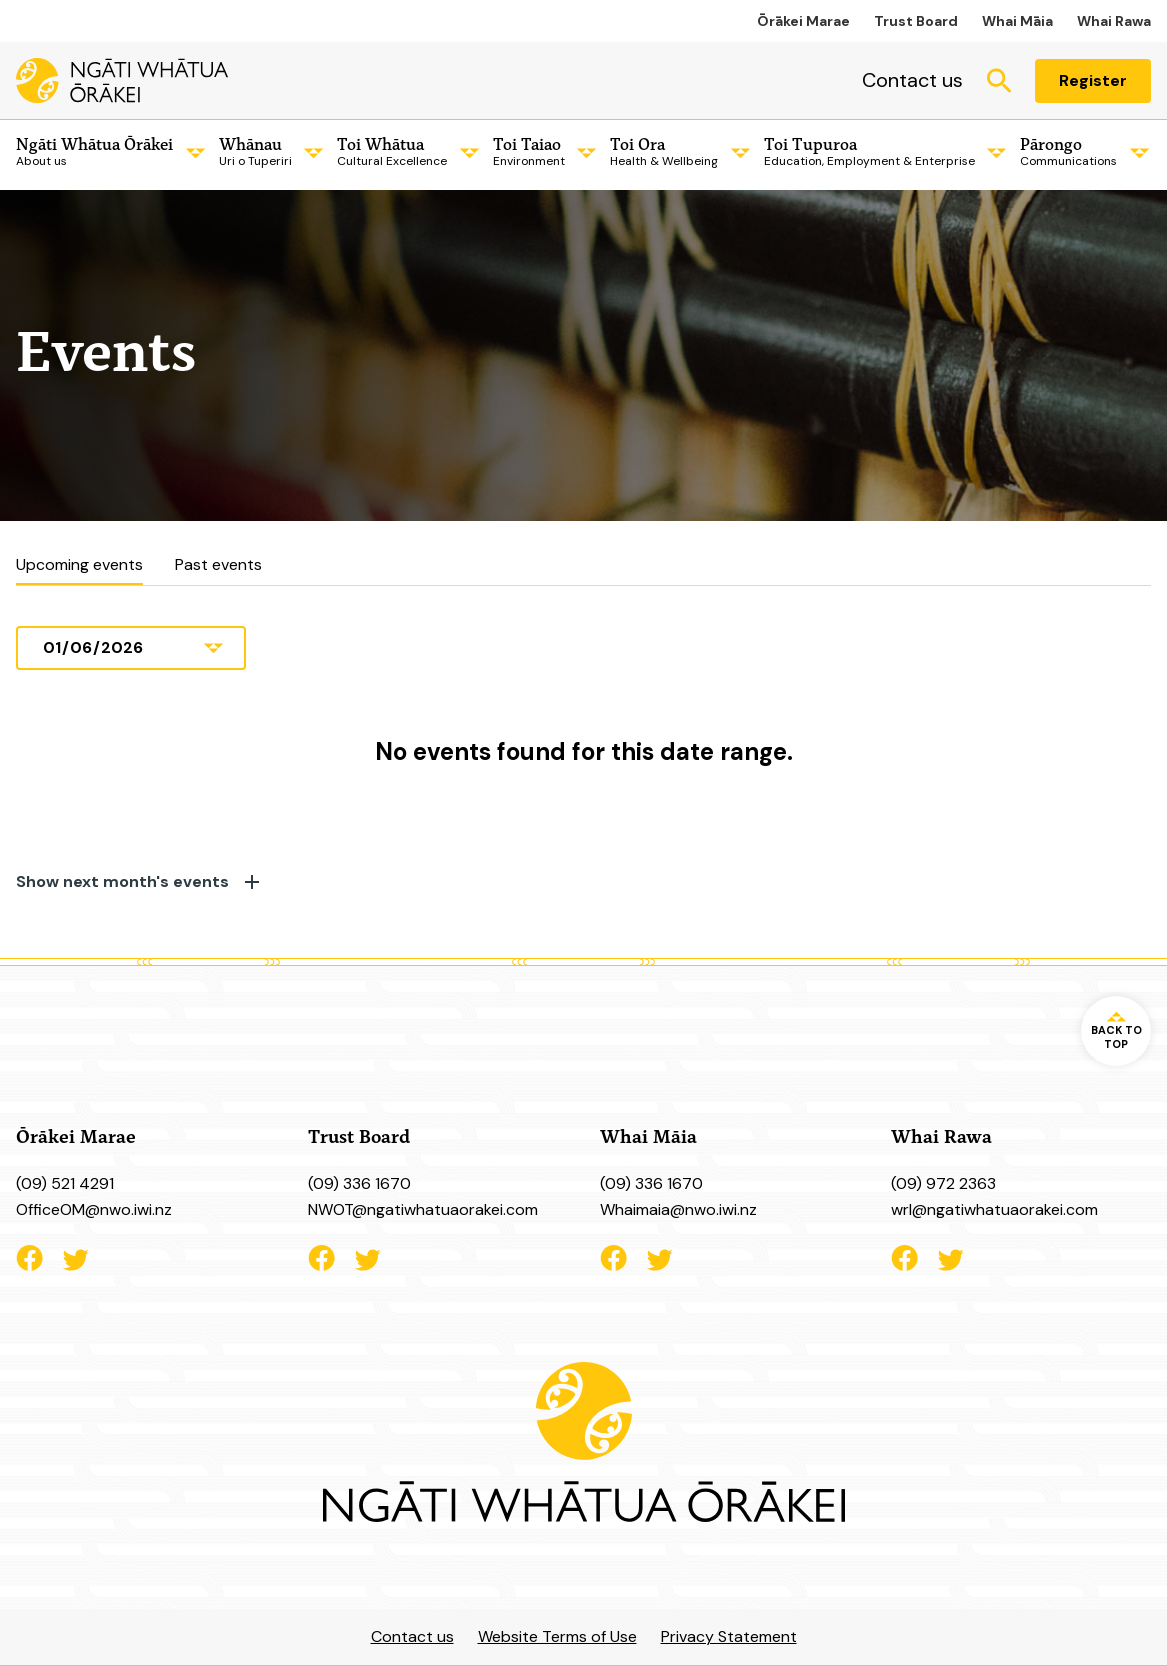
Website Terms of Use (557, 1636)
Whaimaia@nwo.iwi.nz (678, 1209)
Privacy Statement (729, 1636)
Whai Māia (1017, 21)
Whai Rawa (1114, 21)
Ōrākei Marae (803, 21)
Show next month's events (137, 882)
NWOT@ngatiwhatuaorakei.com (423, 1209)
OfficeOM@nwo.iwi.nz (94, 1209)
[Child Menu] (192, 153)
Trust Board (916, 21)
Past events (218, 565)
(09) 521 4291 (65, 1183)
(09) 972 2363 (943, 1183)
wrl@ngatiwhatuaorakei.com (994, 1209)
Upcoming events (79, 565)
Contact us (912, 80)
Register (1093, 80)
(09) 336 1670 (359, 1183)
